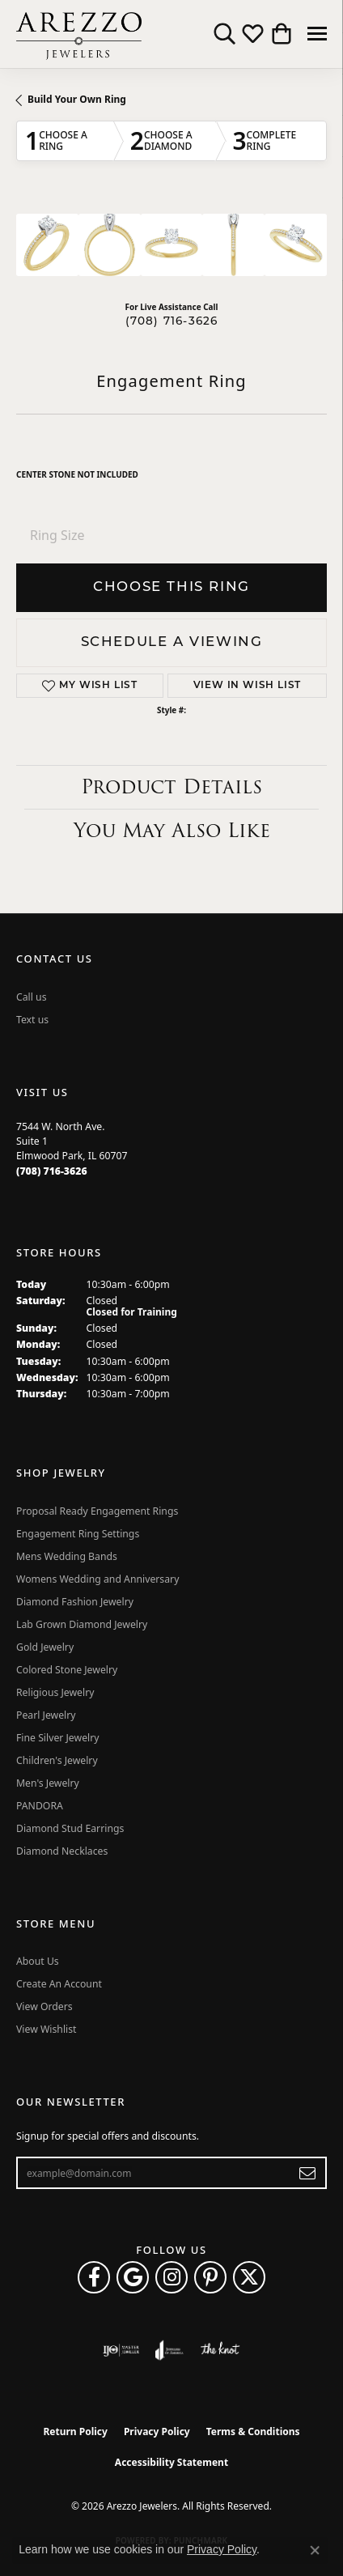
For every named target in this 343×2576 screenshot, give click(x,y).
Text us (32, 1020)
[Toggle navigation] (317, 34)
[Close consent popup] (315, 2550)
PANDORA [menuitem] (39, 1806)
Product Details (171, 786)
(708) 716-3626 (171, 322)
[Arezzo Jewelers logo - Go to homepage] (79, 34)
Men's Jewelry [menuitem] (47, 1783)
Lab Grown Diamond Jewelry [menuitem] (81, 1624)
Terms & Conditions (253, 2431)
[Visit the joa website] (169, 2350)
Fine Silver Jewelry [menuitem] (58, 1738)
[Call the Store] (51, 1171)
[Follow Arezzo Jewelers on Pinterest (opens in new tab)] (210, 2277)
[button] (224, 34)
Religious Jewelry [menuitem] (55, 1692)
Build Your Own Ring (77, 99)
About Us (37, 1961)
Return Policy (75, 2431)
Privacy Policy (157, 2431)
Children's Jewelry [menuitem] (57, 1760)
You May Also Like (172, 830)
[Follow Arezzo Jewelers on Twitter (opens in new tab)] (249, 2277)
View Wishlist (46, 2029)
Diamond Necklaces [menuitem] (62, 1851)
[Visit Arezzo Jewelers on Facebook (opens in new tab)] (94, 2277)
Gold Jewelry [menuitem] (45, 1647)
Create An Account (59, 1984)
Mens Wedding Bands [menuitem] (66, 1556)
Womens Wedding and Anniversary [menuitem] (97, 1579)
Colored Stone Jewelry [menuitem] (66, 1670)
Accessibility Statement (171, 2462)
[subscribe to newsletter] (307, 2172)
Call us (31, 997)
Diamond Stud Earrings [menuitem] (70, 1828)
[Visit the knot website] (219, 2350)
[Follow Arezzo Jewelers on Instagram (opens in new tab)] (171, 2277)
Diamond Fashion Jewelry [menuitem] (74, 1602)
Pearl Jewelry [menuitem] (46, 1715)
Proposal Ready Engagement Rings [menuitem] (97, 1511)
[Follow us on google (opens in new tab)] (132, 2277)
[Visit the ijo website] (121, 2350)
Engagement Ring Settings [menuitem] (77, 1534)
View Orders (44, 2006)
